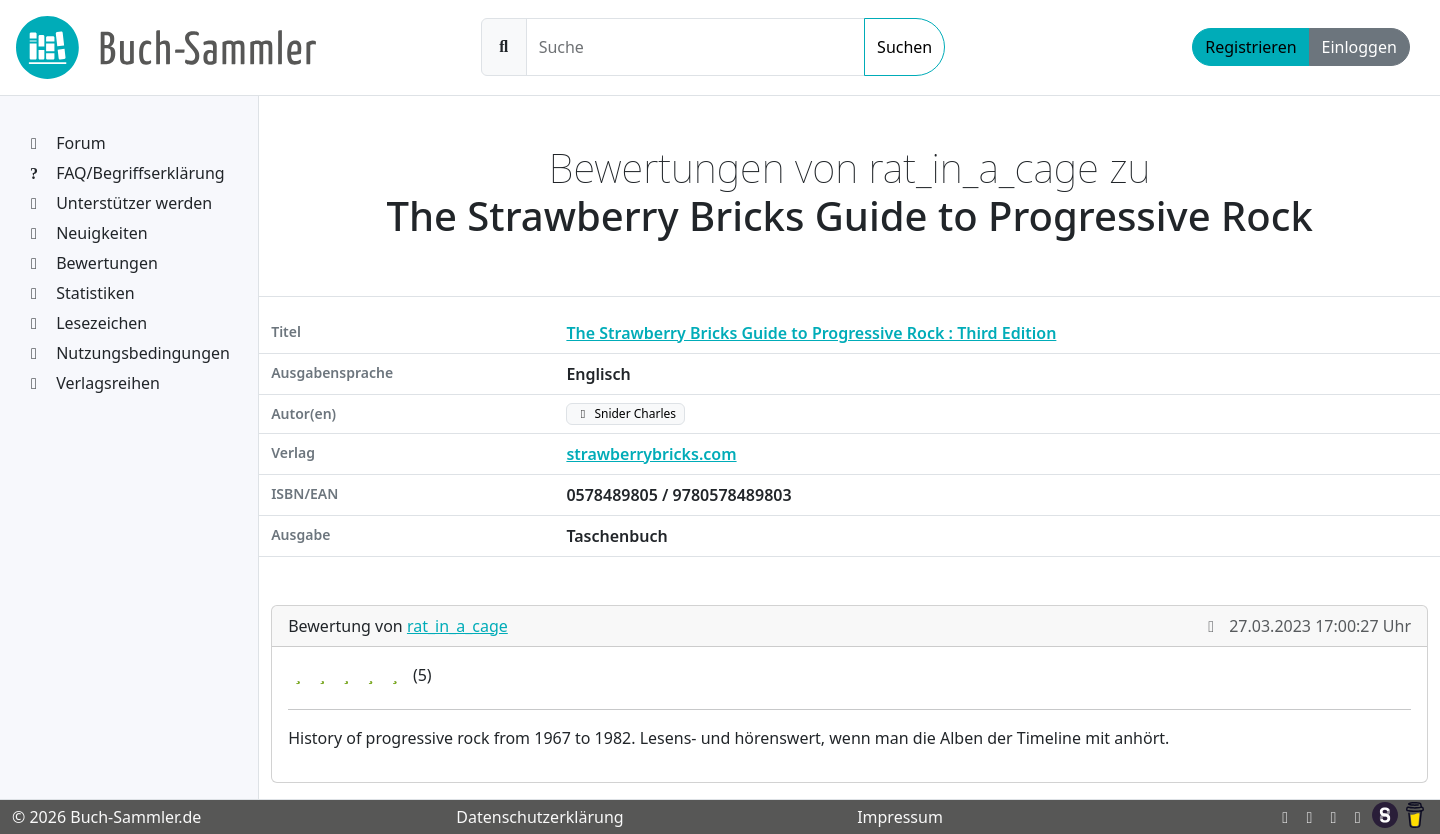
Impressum (900, 817)
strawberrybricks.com (651, 454)
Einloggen (1359, 47)
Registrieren (1250, 47)
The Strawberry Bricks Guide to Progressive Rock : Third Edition (811, 333)
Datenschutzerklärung (539, 817)
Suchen (904, 47)
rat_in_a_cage (457, 626)
